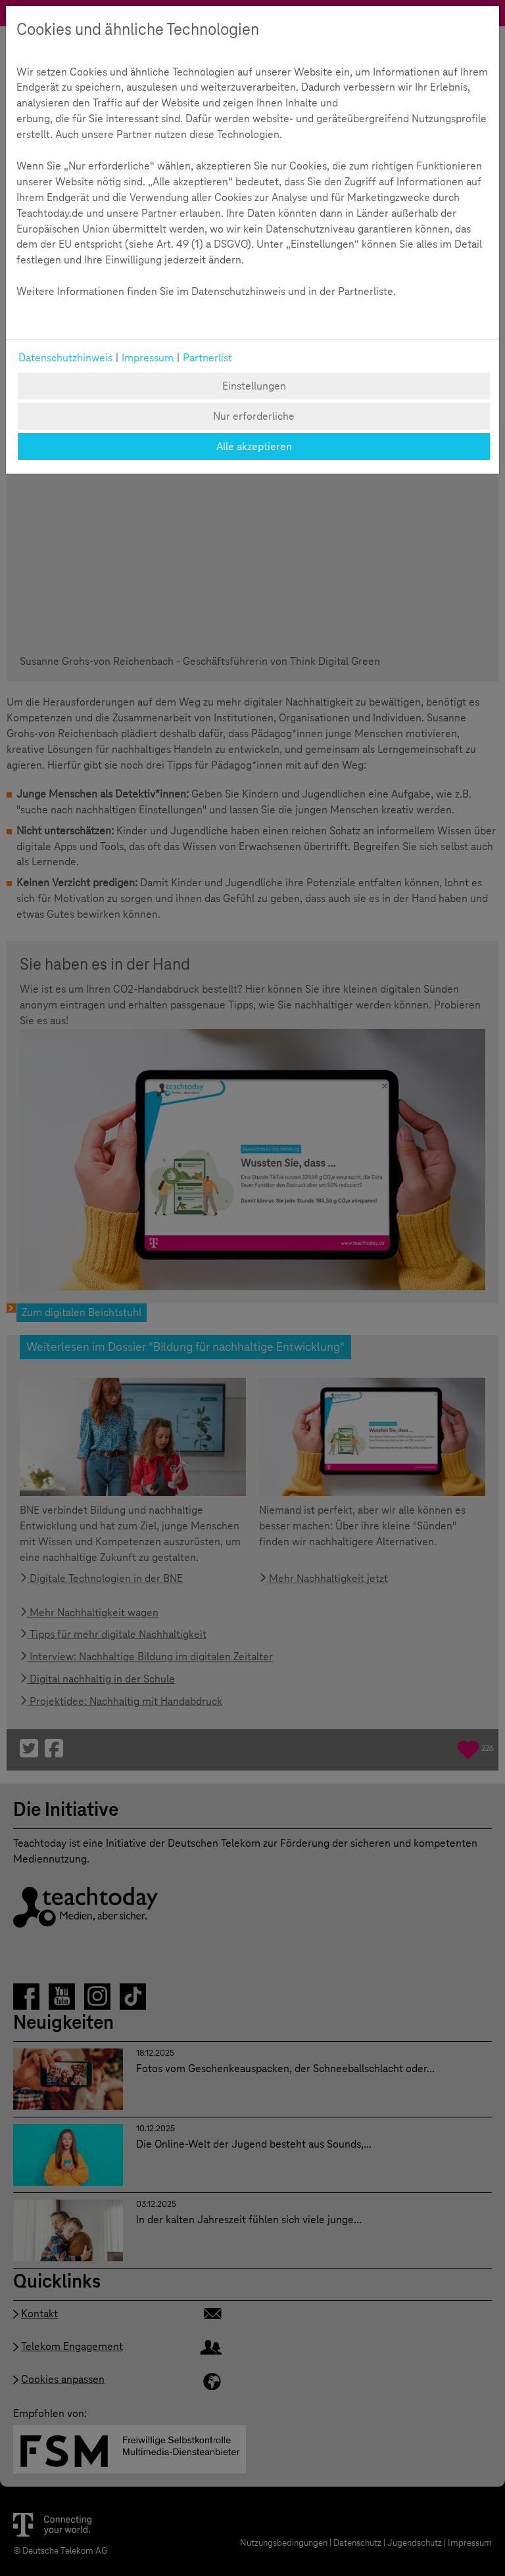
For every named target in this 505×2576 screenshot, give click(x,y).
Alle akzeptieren (254, 446)
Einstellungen (254, 386)
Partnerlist (207, 358)
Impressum (148, 358)
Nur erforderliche (254, 416)
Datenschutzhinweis (65, 358)
